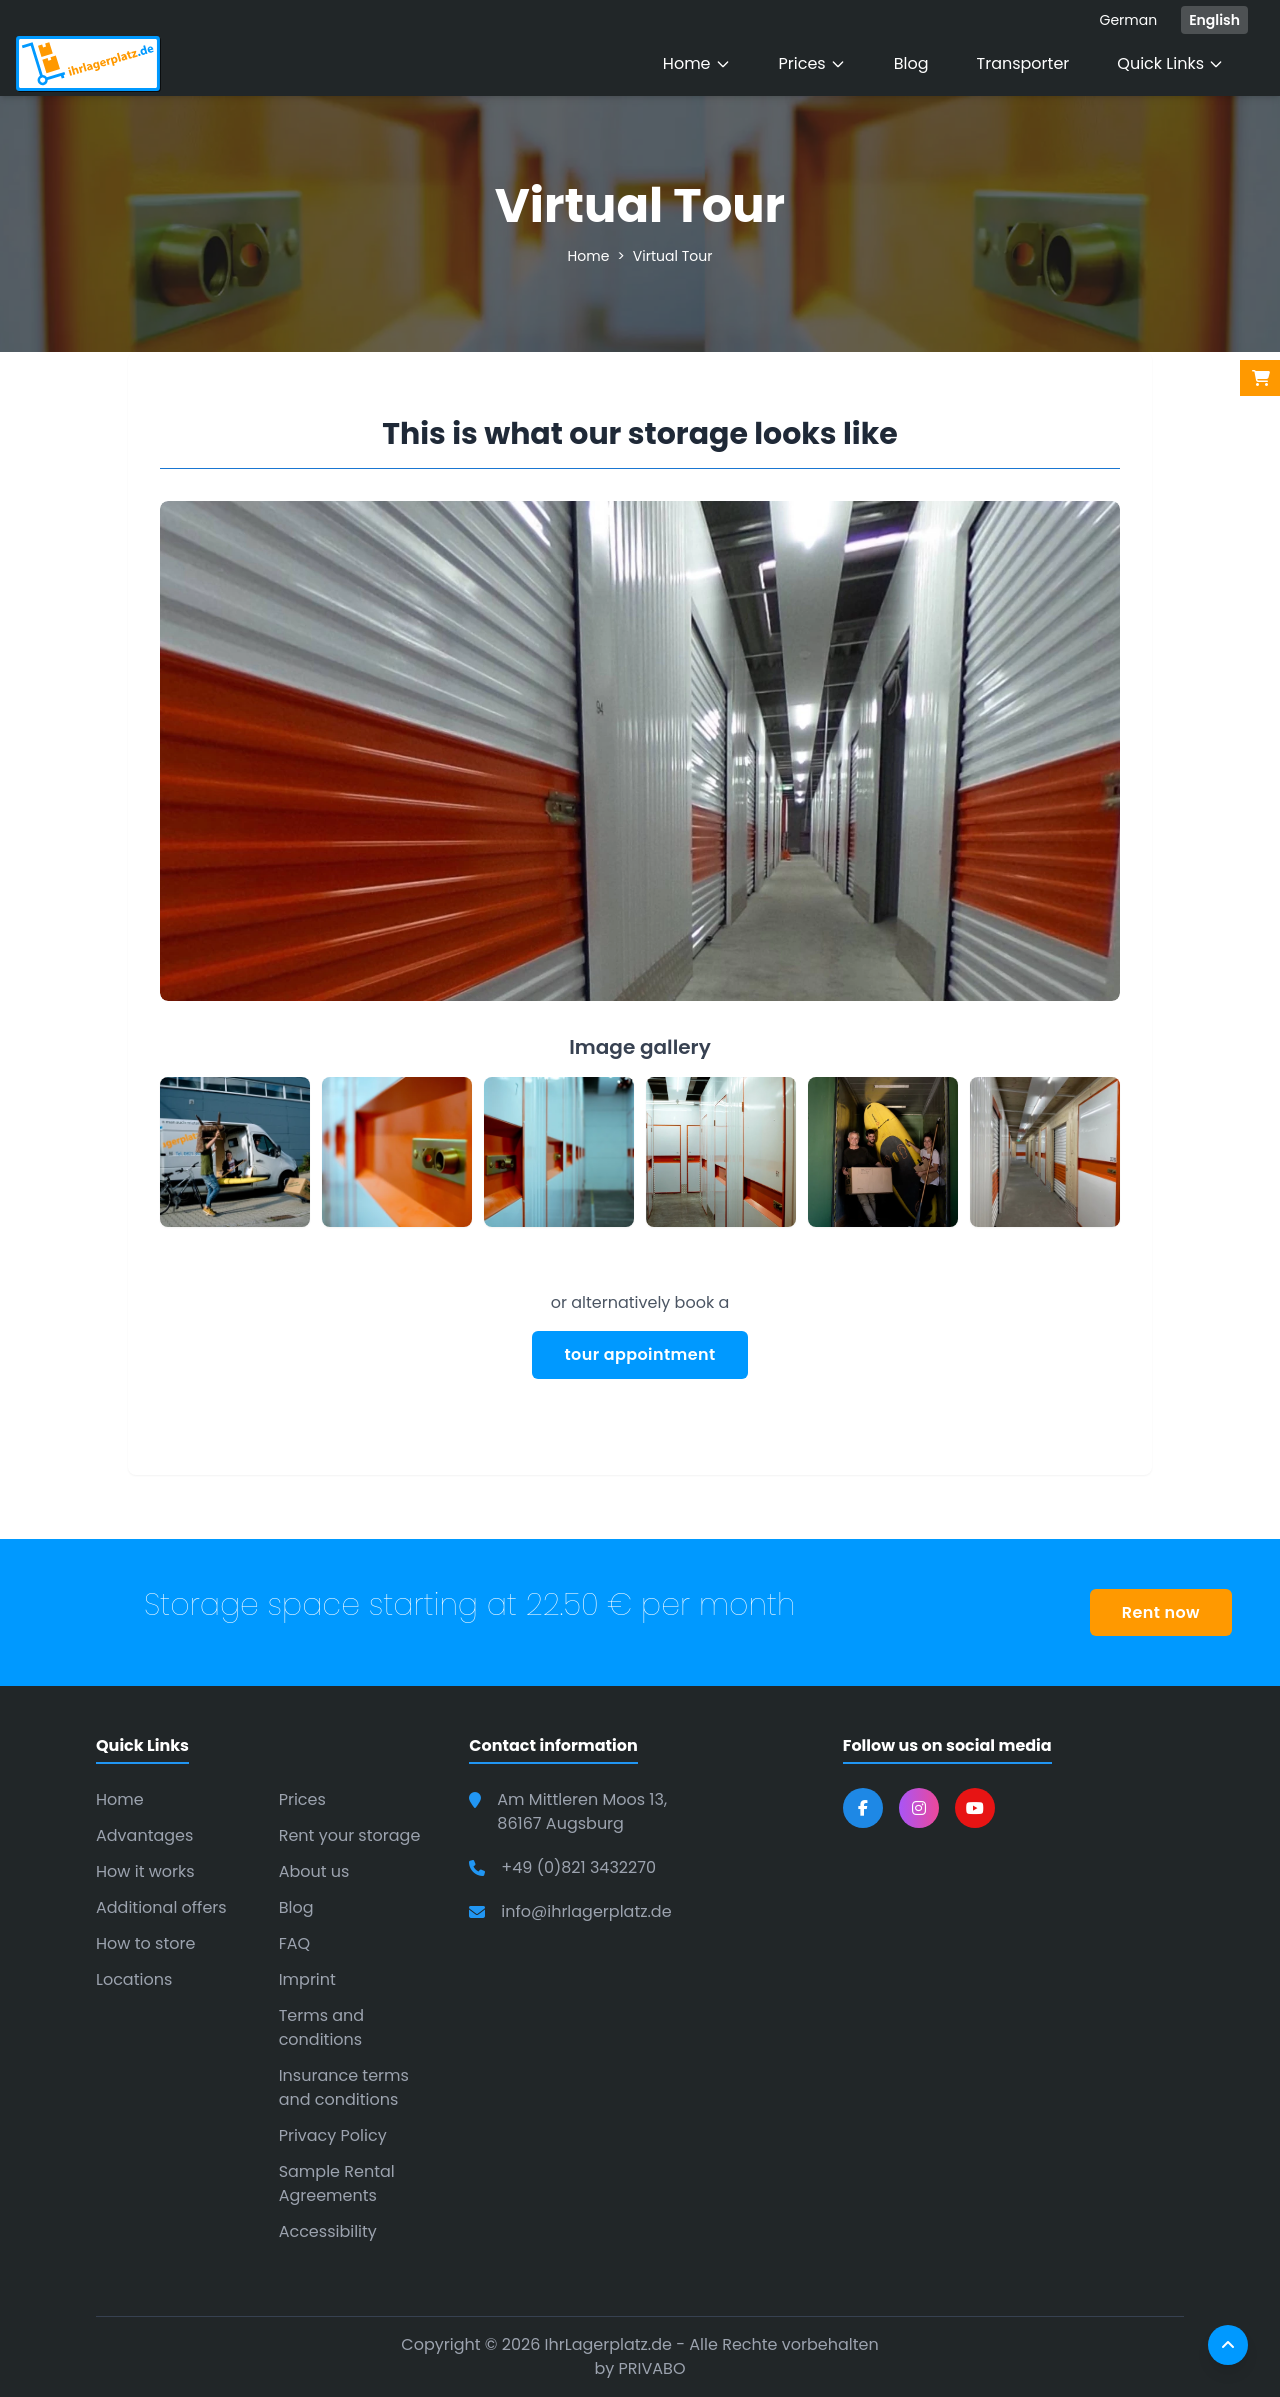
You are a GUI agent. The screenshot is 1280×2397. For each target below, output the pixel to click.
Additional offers (161, 1907)
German (1128, 20)
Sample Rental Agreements (337, 2183)
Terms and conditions (322, 2027)
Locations (134, 1979)
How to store (145, 1943)
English (1214, 20)
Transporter (1023, 63)
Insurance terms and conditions (344, 2087)
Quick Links (1170, 63)
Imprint (307, 1979)
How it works (145, 1871)
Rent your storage (350, 1835)
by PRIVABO (639, 2368)
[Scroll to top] (1228, 2345)
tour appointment (639, 1354)
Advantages (144, 1835)
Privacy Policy (333, 2135)
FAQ (294, 1943)
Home (697, 63)
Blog (911, 63)
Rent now (1161, 1612)
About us (314, 1871)
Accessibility (328, 2231)
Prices (812, 63)
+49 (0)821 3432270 (578, 1867)
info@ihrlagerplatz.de (586, 1911)
